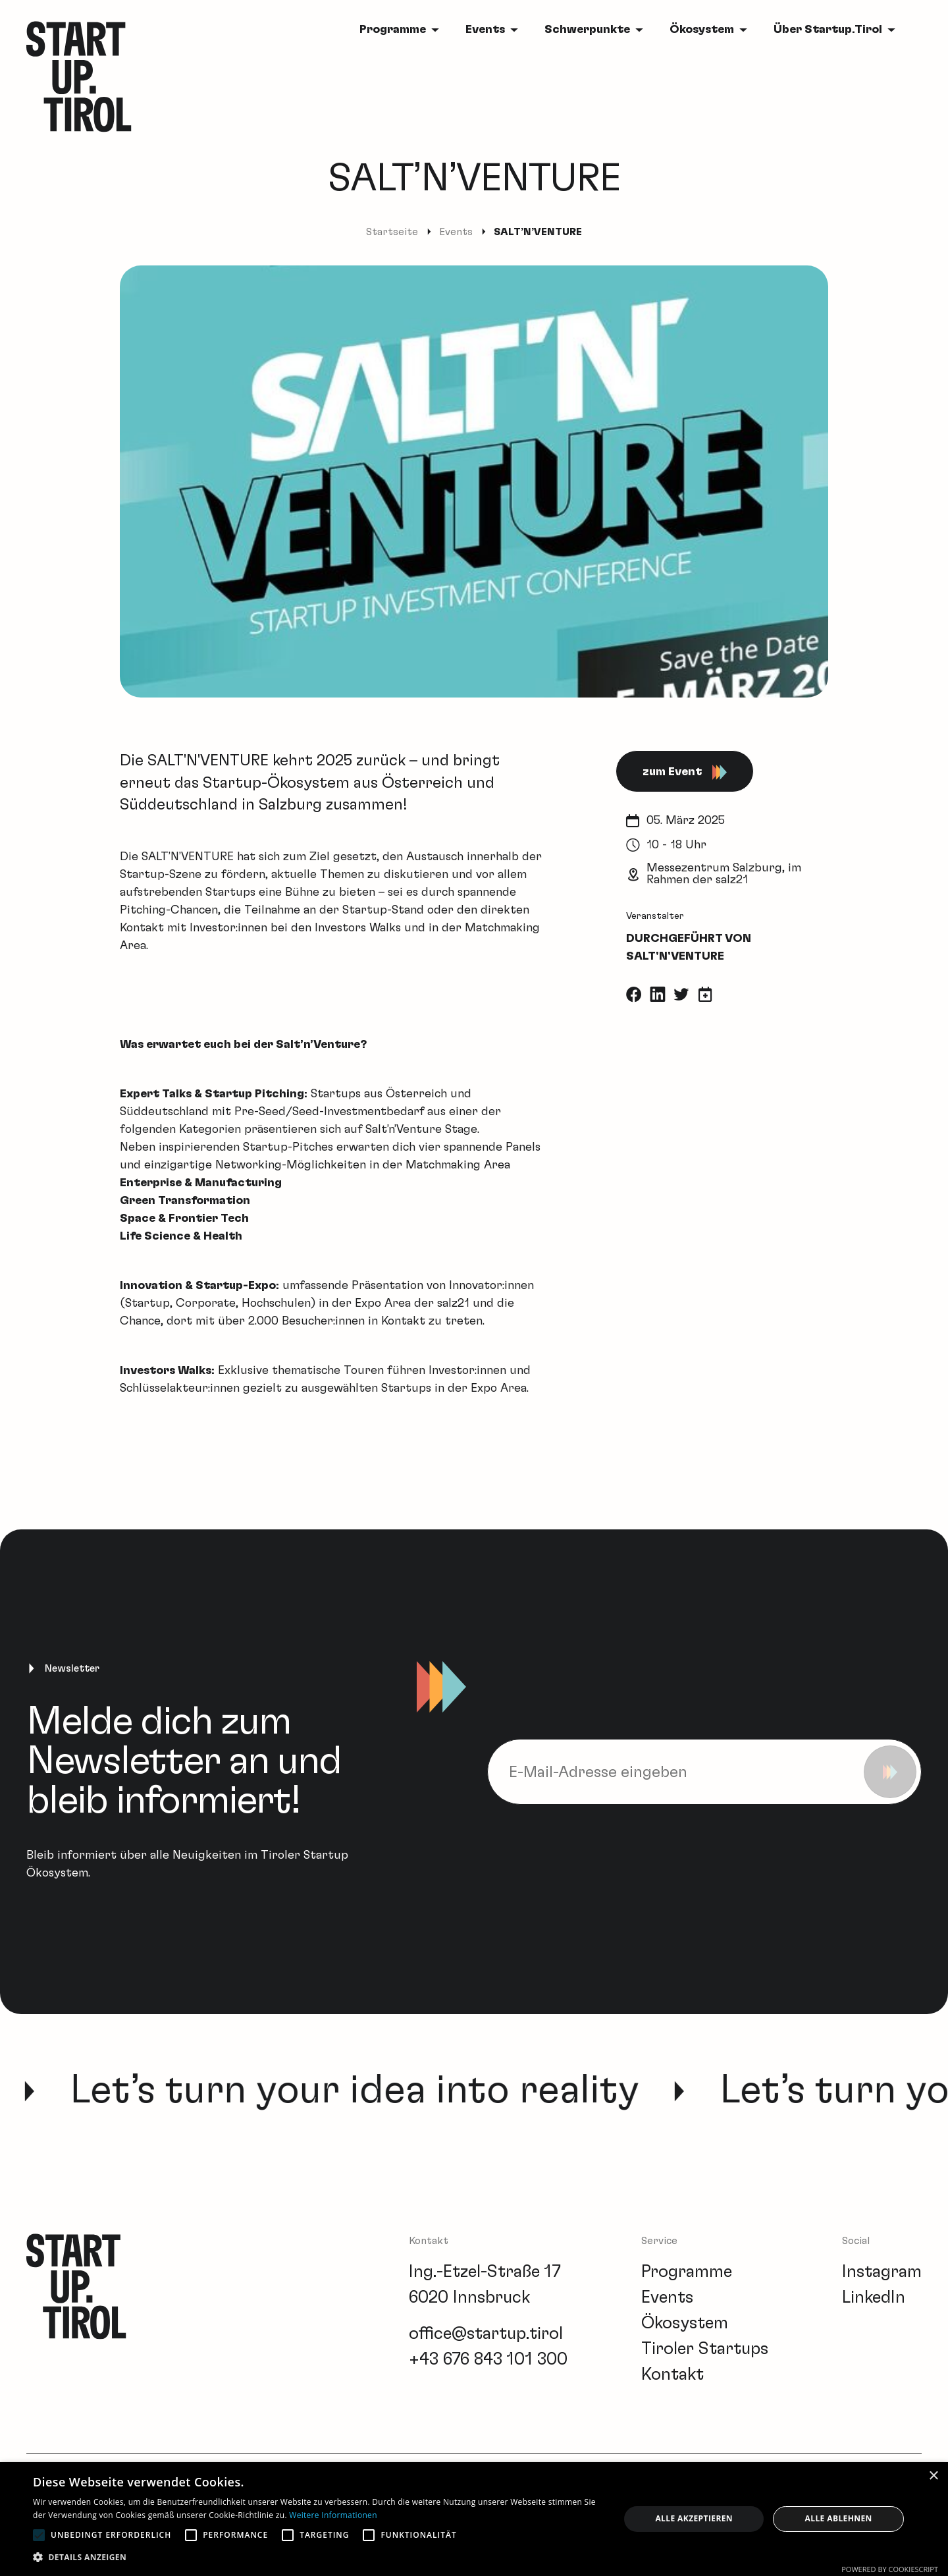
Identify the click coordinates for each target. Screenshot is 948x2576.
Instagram (882, 2271)
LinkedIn (873, 2297)
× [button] (933, 2476)
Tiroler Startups (704, 2348)
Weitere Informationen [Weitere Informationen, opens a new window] (333, 2515)
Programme (392, 30)
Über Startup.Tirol (828, 30)
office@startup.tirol (486, 2333)
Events (485, 30)
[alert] (474, 2519)
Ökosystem (702, 30)
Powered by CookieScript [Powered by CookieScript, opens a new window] (889, 2569)
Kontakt (672, 2374)
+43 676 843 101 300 (488, 2359)
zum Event (685, 772)
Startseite (392, 232)
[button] (317, 2557)
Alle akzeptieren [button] (694, 2518)
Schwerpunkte (587, 30)
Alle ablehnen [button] (838, 2518)
